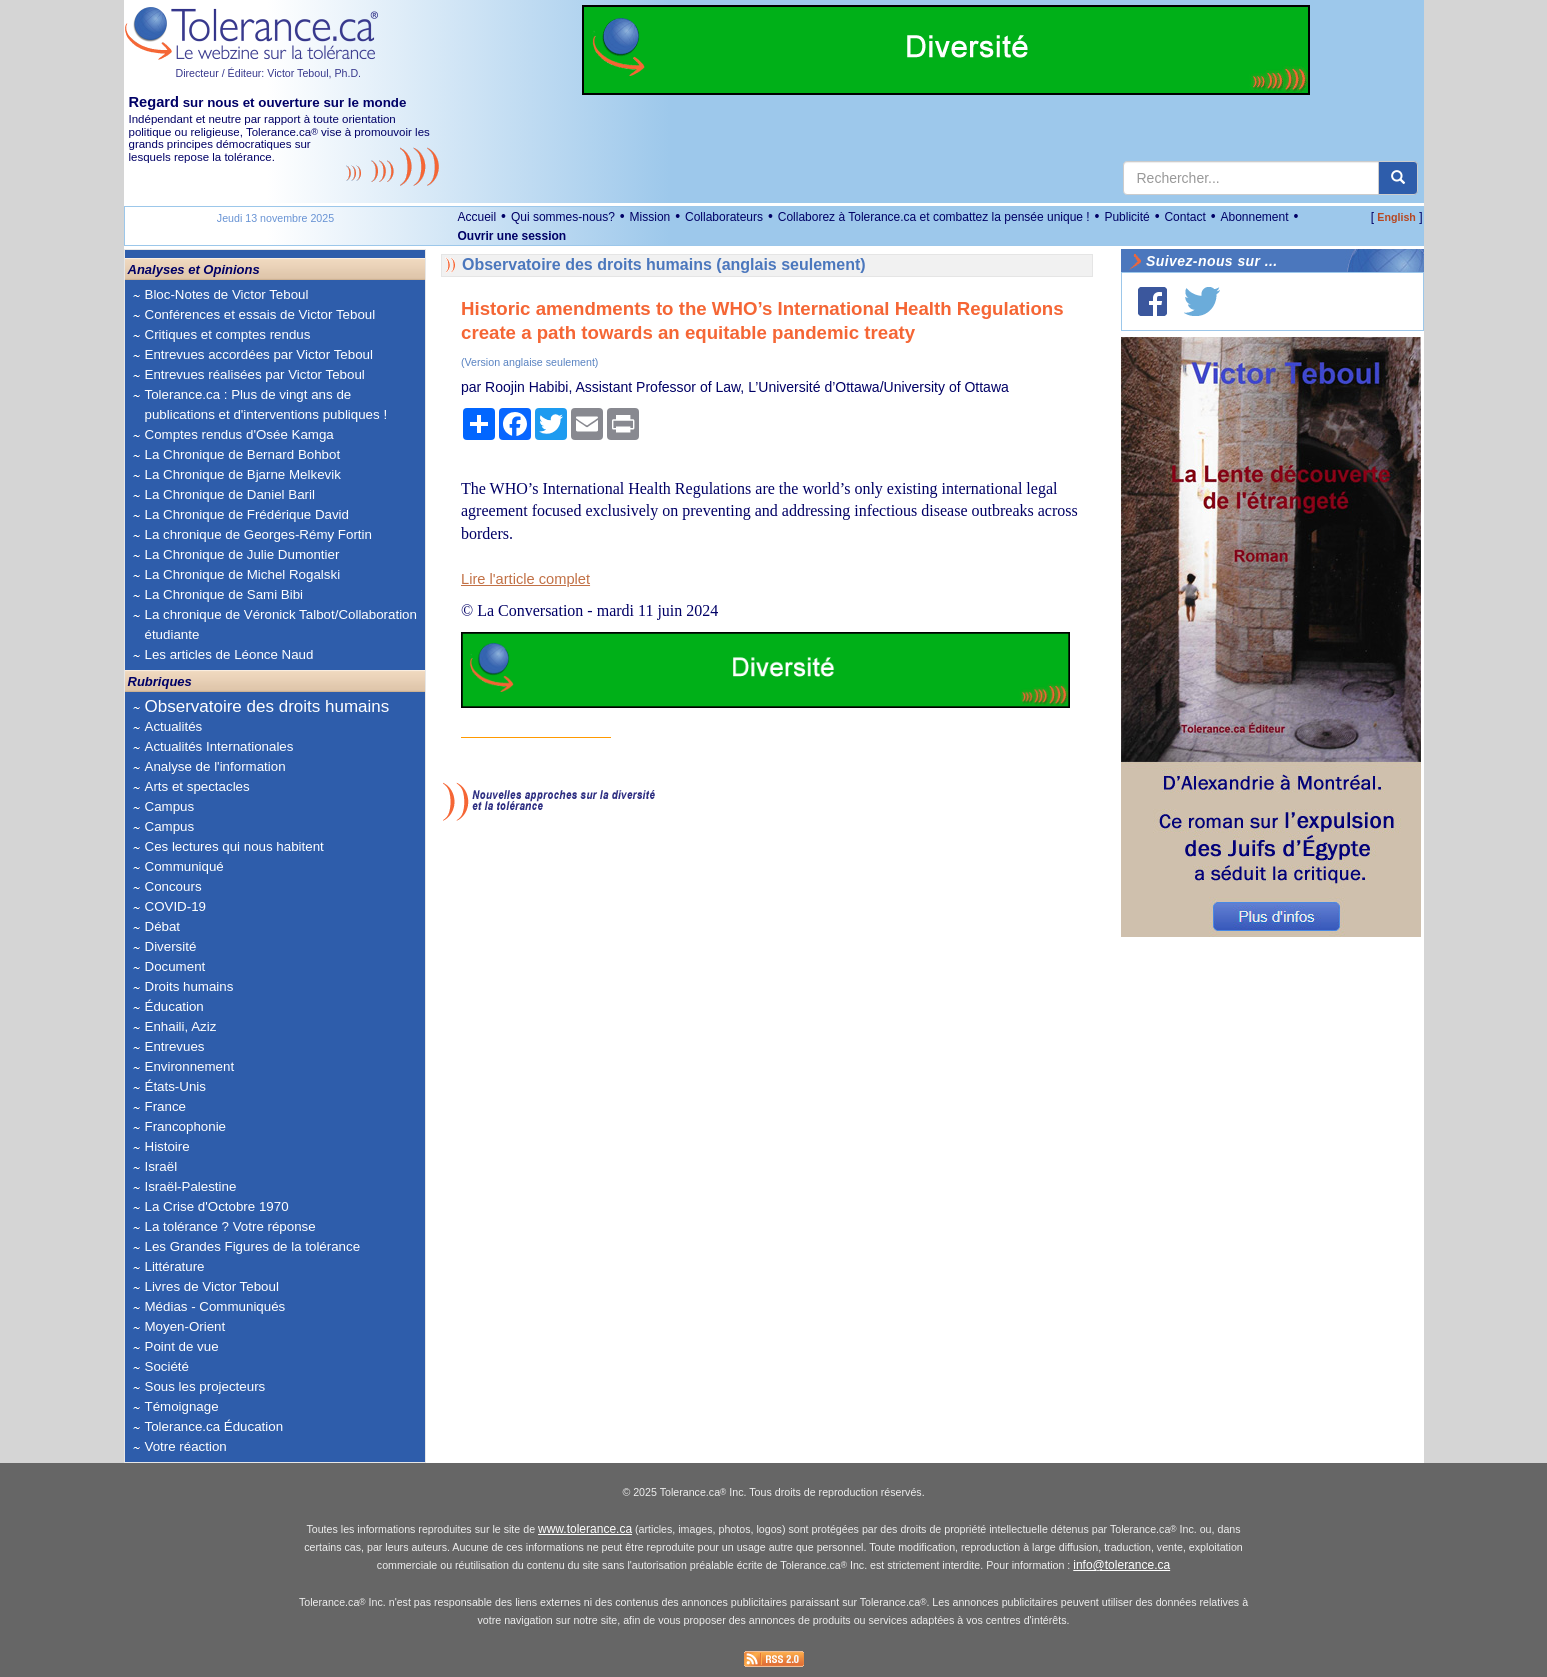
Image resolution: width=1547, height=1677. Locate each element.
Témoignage (182, 1406)
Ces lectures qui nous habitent (234, 846)
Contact (1184, 217)
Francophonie (186, 1126)
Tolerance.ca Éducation (214, 1426)
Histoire (167, 1146)
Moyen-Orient (185, 1326)
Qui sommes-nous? (563, 217)
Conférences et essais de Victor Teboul (260, 314)
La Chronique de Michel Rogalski (243, 574)
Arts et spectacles (197, 786)
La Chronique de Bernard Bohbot (243, 454)
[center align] (1398, 178)
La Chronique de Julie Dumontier (242, 554)
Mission (650, 217)
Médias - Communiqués (215, 1306)
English (1396, 217)
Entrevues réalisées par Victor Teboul (255, 374)
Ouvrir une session (512, 236)
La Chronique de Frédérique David (247, 514)
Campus (170, 806)
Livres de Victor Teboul (212, 1286)
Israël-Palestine (191, 1186)
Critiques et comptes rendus (228, 334)
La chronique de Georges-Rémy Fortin (258, 534)
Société (167, 1366)
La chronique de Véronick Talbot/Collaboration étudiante (281, 624)
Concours (173, 886)
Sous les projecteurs (205, 1386)
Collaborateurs (724, 217)
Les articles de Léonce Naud (229, 654)
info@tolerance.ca (1121, 1565)
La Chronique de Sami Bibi (224, 594)
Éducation (174, 1006)
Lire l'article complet (525, 579)
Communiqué (184, 866)
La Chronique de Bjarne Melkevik (243, 474)
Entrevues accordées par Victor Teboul (259, 354)
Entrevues (175, 1046)
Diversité (171, 946)
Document (175, 966)
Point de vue (182, 1346)
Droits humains (189, 986)
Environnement (190, 1066)
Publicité (1126, 217)
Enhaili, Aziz (181, 1026)
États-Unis (175, 1086)
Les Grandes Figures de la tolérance (253, 1246)
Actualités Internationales (219, 746)
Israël (161, 1166)
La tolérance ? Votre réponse (230, 1226)
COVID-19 (175, 906)
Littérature (175, 1266)
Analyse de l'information (215, 766)
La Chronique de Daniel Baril (230, 494)
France (165, 1106)
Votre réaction (186, 1446)
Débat (163, 926)
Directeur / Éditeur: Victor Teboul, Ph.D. (269, 73)
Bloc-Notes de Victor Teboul (227, 294)
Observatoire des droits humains (267, 706)
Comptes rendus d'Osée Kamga (239, 434)
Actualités (174, 726)
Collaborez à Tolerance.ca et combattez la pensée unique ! (934, 217)
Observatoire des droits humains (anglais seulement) (664, 264)
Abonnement (1254, 217)
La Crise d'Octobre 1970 (217, 1206)
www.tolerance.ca (585, 1529)
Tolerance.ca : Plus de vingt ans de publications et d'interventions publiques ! (266, 404)
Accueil (477, 217)
